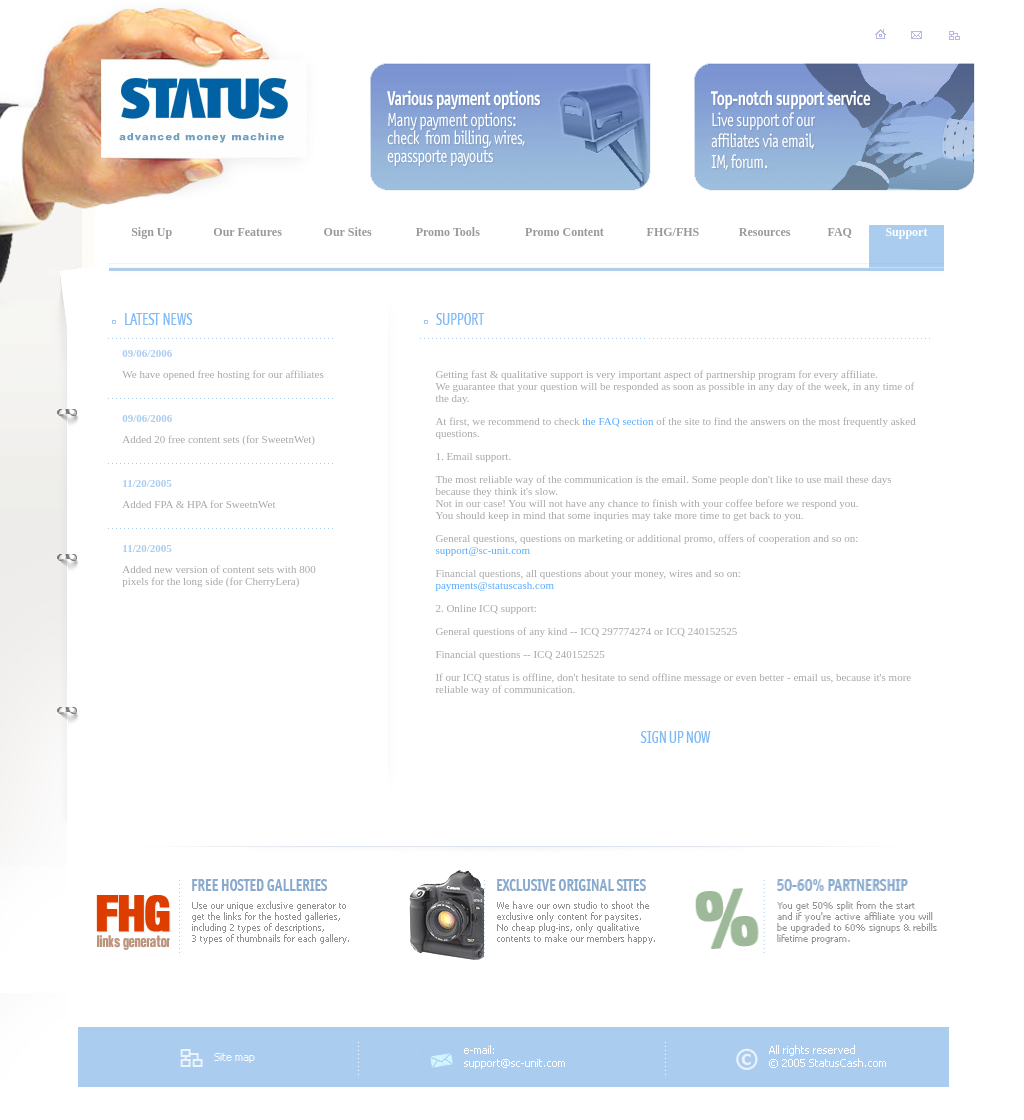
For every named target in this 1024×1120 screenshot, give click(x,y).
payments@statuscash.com (494, 585)
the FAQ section (617, 421)
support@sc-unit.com (482, 550)
